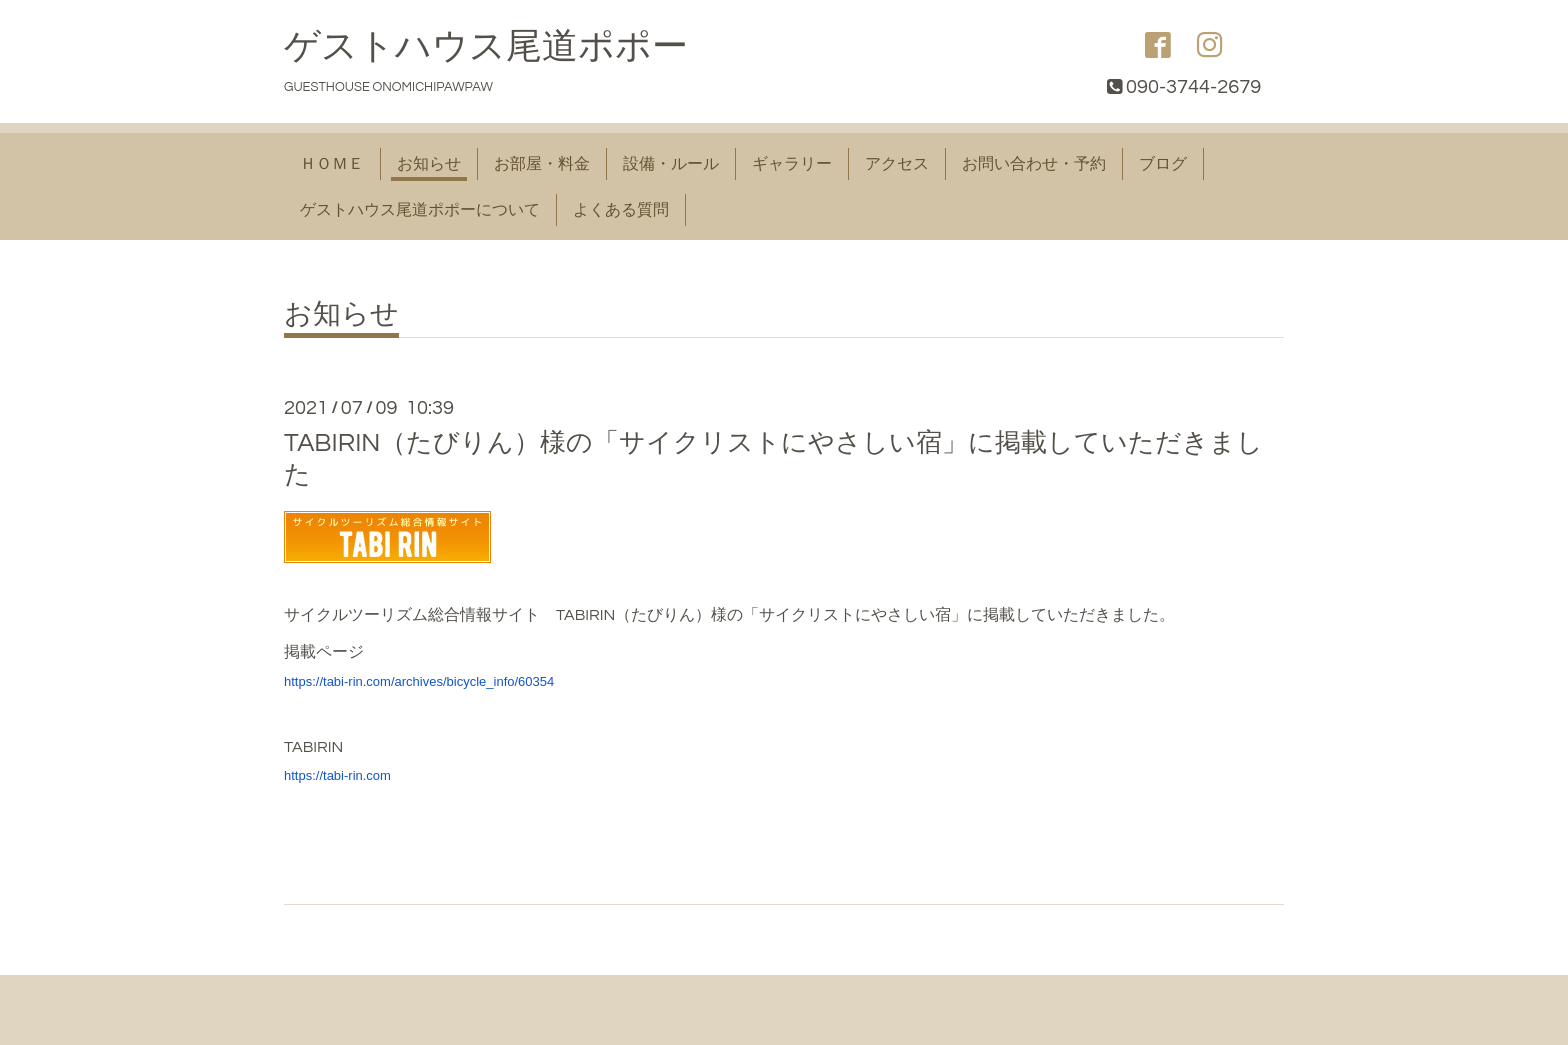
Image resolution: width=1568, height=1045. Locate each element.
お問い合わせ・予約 (1034, 164)
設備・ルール (671, 164)
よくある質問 (621, 210)
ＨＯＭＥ (332, 164)
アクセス (897, 164)
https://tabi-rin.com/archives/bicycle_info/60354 (419, 681)
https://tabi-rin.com (337, 775)
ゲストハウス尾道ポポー (486, 47)
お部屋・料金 (542, 164)
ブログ (1163, 164)
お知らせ (429, 164)
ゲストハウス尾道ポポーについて (420, 210)
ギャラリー (792, 164)
